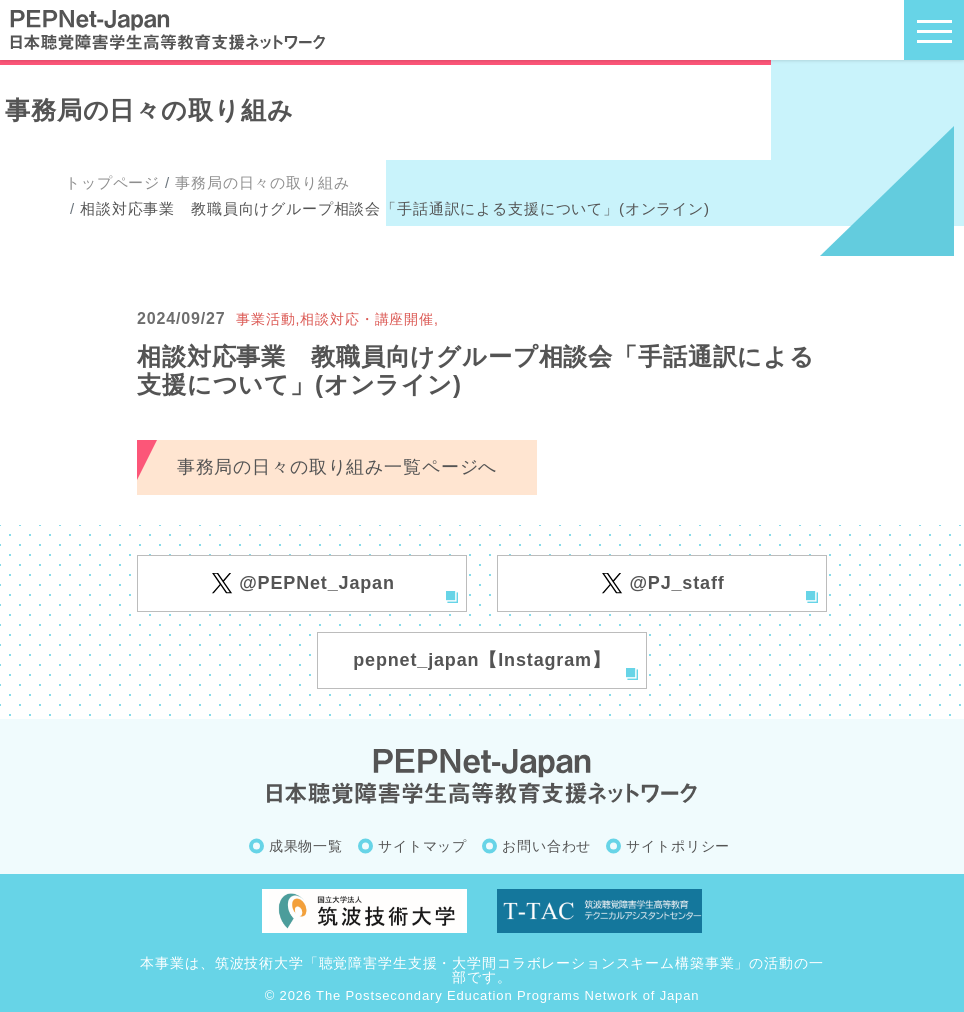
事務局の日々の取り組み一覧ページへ (337, 467)
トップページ (112, 182)
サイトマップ (422, 846)
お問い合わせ (546, 846)
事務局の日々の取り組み (262, 182)
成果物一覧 (306, 846)
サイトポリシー (678, 846)
